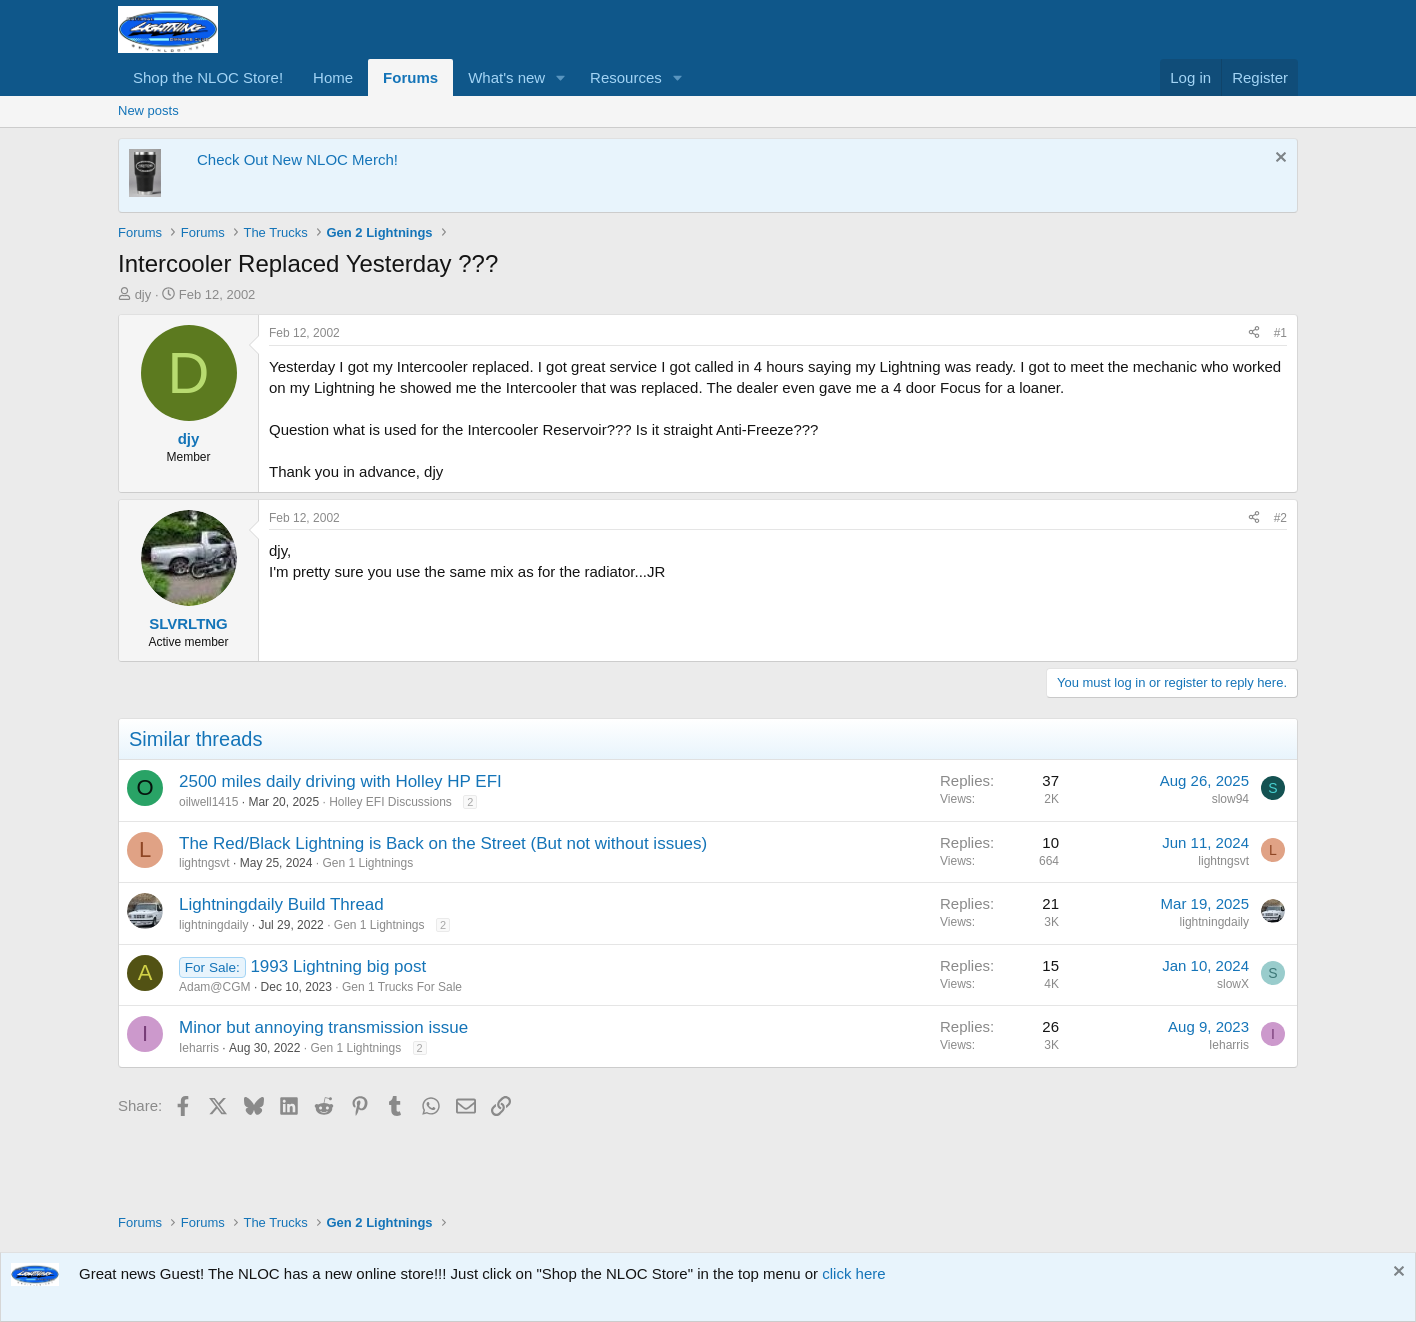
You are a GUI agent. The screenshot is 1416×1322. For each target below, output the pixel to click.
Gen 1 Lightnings (367, 863)
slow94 (1230, 799)
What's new (506, 77)
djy (143, 294)
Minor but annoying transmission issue (323, 1027)
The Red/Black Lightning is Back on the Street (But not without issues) (443, 843)
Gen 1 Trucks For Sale (402, 987)
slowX (1233, 984)
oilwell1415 (208, 802)
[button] (561, 77)
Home (333, 77)
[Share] (1254, 333)
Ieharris (199, 1048)
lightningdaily (213, 925)
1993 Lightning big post (338, 966)
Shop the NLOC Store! (208, 77)
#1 (1280, 333)
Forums (410, 77)
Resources (626, 77)
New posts (148, 110)
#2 (1280, 518)
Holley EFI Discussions (390, 802)
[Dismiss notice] (1278, 159)
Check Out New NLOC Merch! (297, 159)
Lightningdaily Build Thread (281, 904)
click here (853, 1273)
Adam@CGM (215, 987)
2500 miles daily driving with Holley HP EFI (340, 781)
